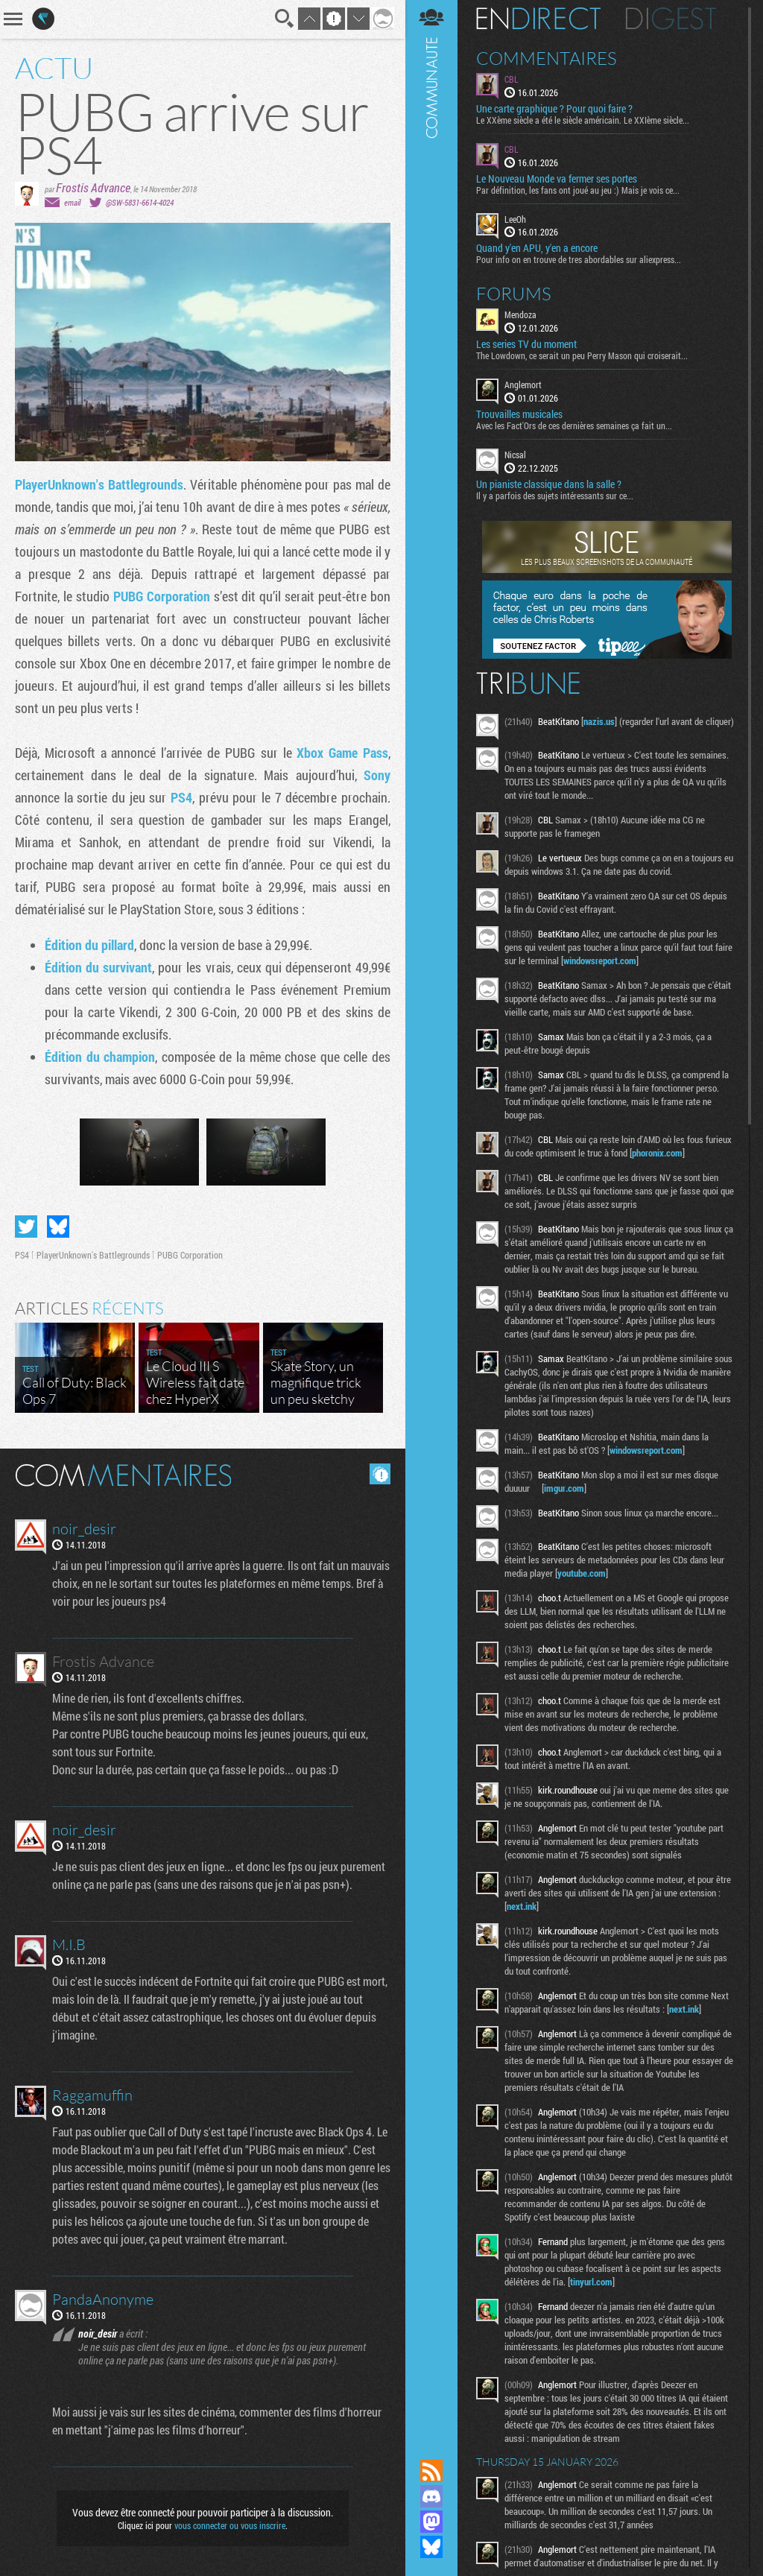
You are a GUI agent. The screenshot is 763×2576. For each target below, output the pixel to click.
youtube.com (581, 1573)
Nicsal (515, 455)
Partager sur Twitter (26, 1226)
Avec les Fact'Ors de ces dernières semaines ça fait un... (574, 425)
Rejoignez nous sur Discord (431, 2496)
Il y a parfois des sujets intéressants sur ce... (554, 495)
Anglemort (523, 384)
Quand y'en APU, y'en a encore (537, 248)
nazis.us (599, 721)
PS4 (181, 797)
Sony (377, 775)
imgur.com (564, 1488)
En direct (538, 18)
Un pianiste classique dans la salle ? (548, 484)
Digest (671, 18)
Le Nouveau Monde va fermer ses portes (556, 179)
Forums (513, 293)
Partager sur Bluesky (58, 1226)
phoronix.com (657, 1152)
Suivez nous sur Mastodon (431, 2521)
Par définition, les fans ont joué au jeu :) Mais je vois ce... (578, 190)
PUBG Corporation (161, 596)
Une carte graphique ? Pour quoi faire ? (554, 109)
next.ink (521, 1906)
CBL (511, 79)
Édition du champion (100, 1057)
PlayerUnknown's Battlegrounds (99, 484)
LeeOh (515, 219)
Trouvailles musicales (519, 414)
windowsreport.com (599, 960)
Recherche (284, 18)
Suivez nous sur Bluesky (431, 2547)
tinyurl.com (591, 2281)
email (72, 202)
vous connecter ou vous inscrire (229, 2525)
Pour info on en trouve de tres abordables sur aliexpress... (578, 259)
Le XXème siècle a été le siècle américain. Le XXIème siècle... (582, 120)
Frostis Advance (93, 187)
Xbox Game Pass (342, 753)
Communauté (431, 1215)
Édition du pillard (89, 945)
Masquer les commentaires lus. (380, 1473)
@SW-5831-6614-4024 (140, 202)
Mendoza (520, 314)
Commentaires (546, 58)
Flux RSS (431, 2471)
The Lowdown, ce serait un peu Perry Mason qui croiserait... (582, 355)
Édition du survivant (98, 967)
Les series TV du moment (526, 344)
